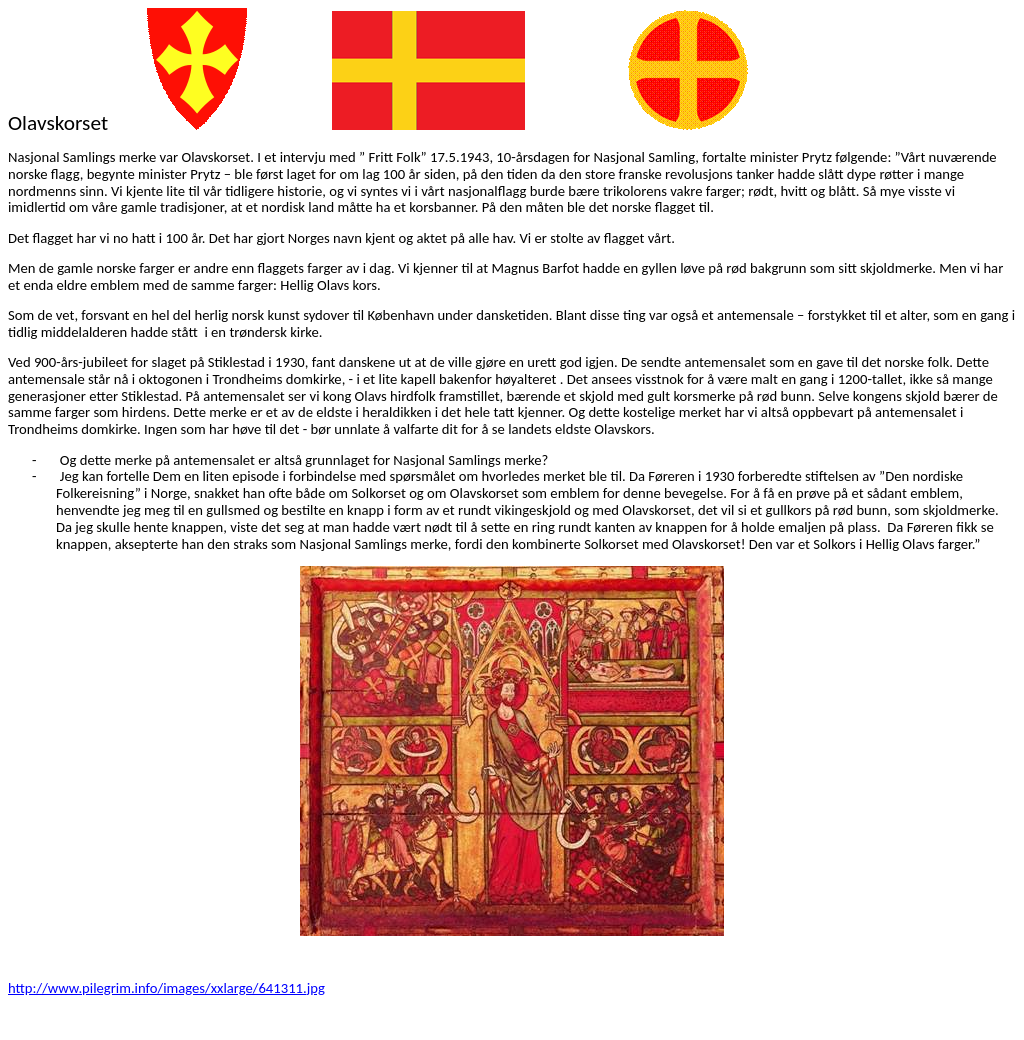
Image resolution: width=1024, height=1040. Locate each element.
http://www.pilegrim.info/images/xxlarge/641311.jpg (166, 988)
